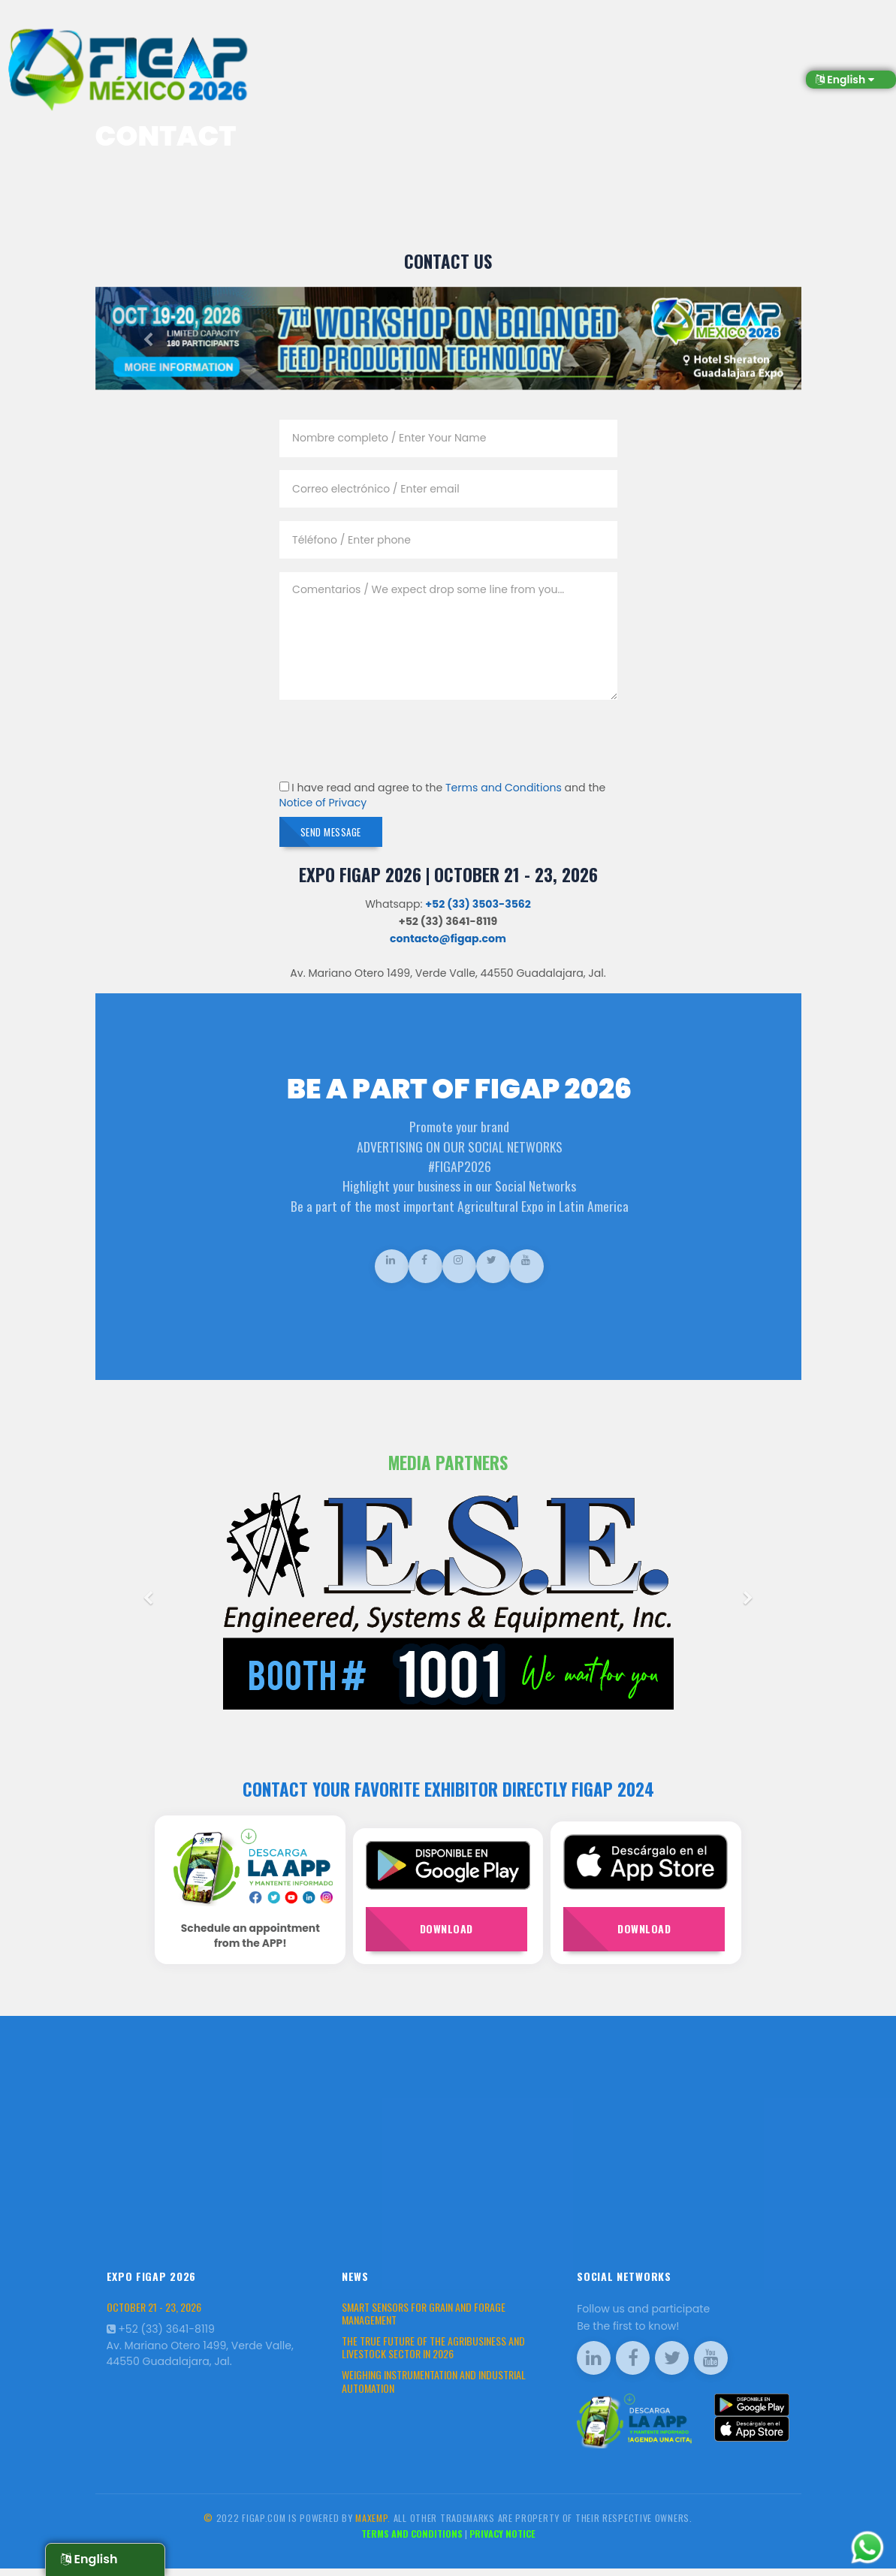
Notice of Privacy (323, 802)
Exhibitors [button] (382, 46)
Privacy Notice (502, 2541)
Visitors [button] (452, 46)
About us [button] (518, 46)
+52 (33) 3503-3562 (478, 909)
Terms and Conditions (503, 787)
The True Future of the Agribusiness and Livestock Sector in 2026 (433, 2355)
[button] (148, 340)
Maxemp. (373, 2525)
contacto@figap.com (448, 943)
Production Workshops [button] (622, 46)
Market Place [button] (773, 46)
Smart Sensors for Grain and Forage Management (423, 2321)
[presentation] (393, 742)
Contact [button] (850, 46)
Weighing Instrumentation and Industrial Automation (434, 2388)
